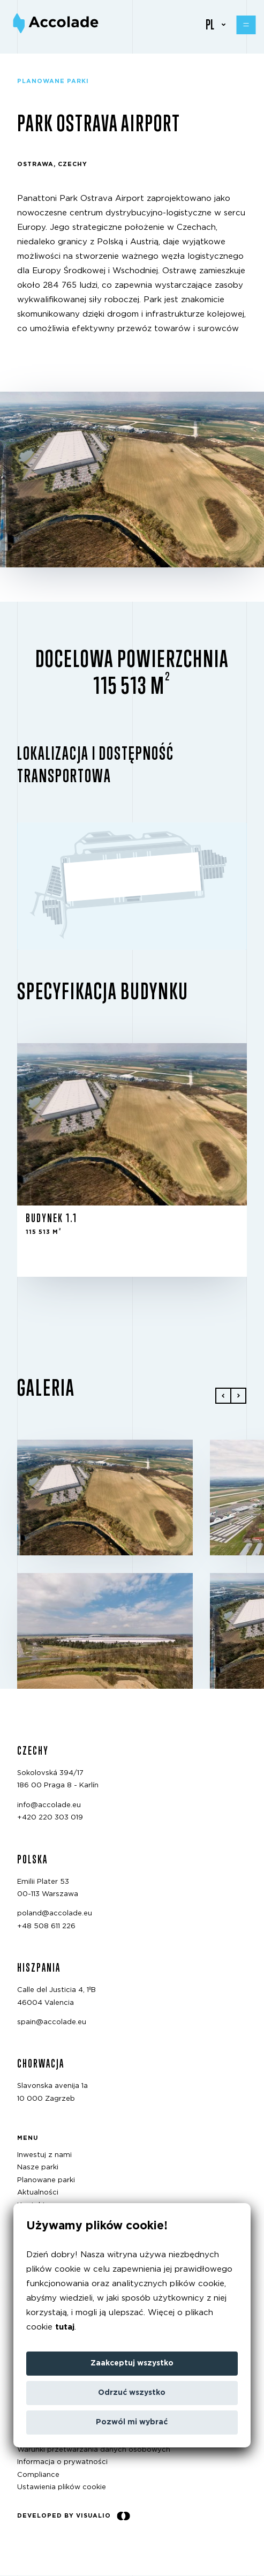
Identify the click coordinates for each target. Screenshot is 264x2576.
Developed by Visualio (73, 2516)
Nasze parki (37, 2168)
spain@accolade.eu (51, 2022)
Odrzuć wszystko (131, 2393)
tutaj (64, 2327)
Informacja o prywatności (62, 2462)
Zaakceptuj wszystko (132, 2363)
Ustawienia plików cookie (61, 2487)
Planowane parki (46, 2180)
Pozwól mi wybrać (132, 2422)
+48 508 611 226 (46, 1926)
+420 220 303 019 (50, 1817)
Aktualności (37, 2192)
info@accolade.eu (49, 1805)
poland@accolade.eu (54, 1913)
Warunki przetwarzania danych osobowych (93, 2449)
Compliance (38, 2475)
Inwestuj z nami (44, 2155)
